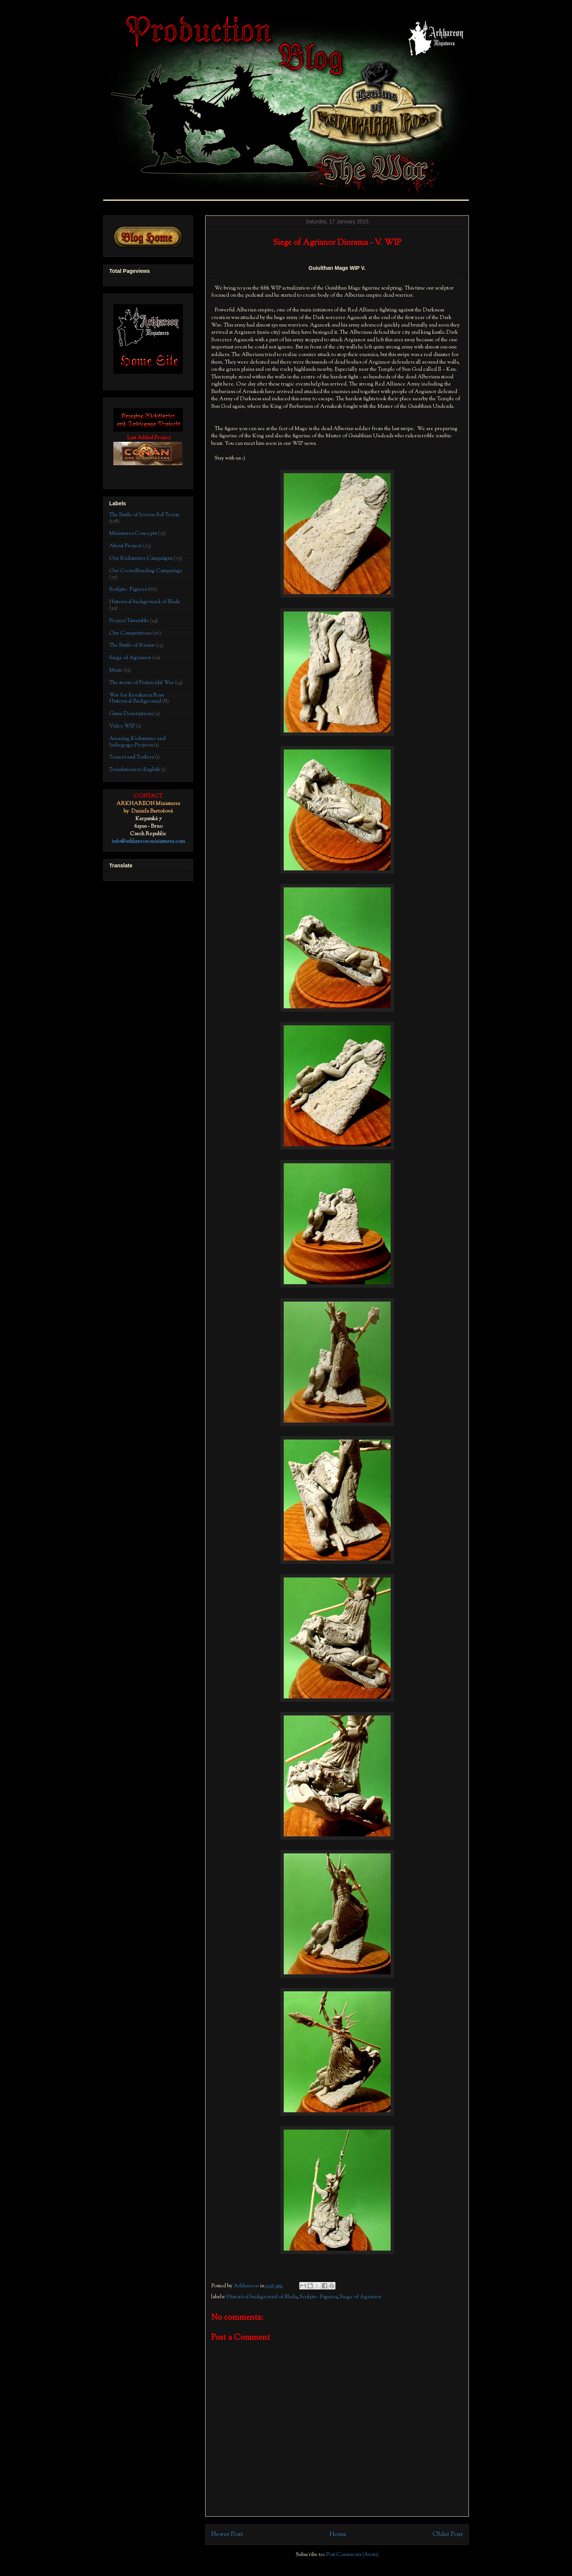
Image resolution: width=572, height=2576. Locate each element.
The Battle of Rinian (132, 645)
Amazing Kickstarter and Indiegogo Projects (137, 742)
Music (116, 670)
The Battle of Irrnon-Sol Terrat (144, 515)
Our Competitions (130, 633)
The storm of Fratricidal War (141, 683)
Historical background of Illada (261, 2297)
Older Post (448, 2534)
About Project (125, 546)
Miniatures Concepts (133, 533)
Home (337, 2534)
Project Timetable (129, 621)
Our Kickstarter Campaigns (140, 558)
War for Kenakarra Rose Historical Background (137, 699)
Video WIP (122, 726)
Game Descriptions (131, 714)
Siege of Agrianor (361, 2297)
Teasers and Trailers (131, 757)
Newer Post (227, 2534)
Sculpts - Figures (318, 2297)
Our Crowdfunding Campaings (145, 571)
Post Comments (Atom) (352, 2555)
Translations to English (134, 770)
